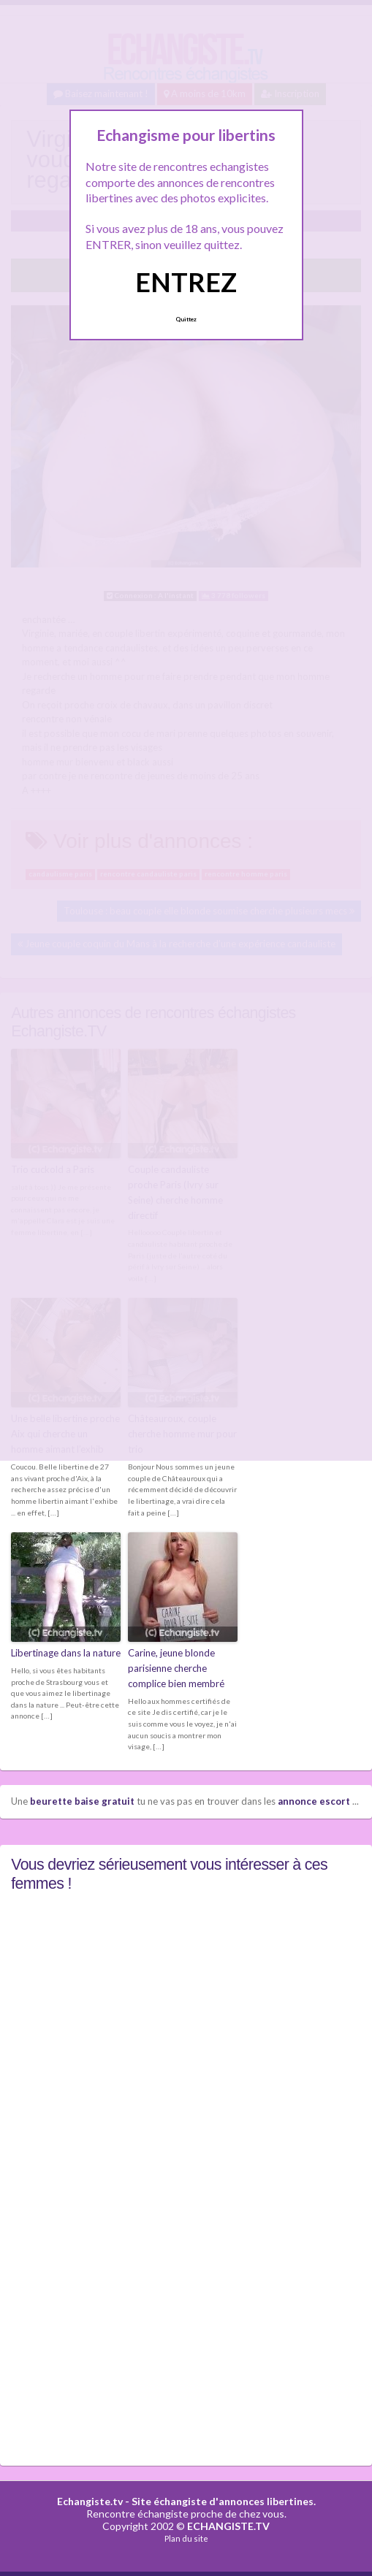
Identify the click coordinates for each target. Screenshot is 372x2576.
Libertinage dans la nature (66, 1652)
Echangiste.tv (90, 2500)
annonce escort (314, 1800)
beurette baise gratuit (82, 1800)
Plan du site (186, 2537)
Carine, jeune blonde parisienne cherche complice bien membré (176, 1667)
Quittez (186, 319)
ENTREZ (186, 282)
